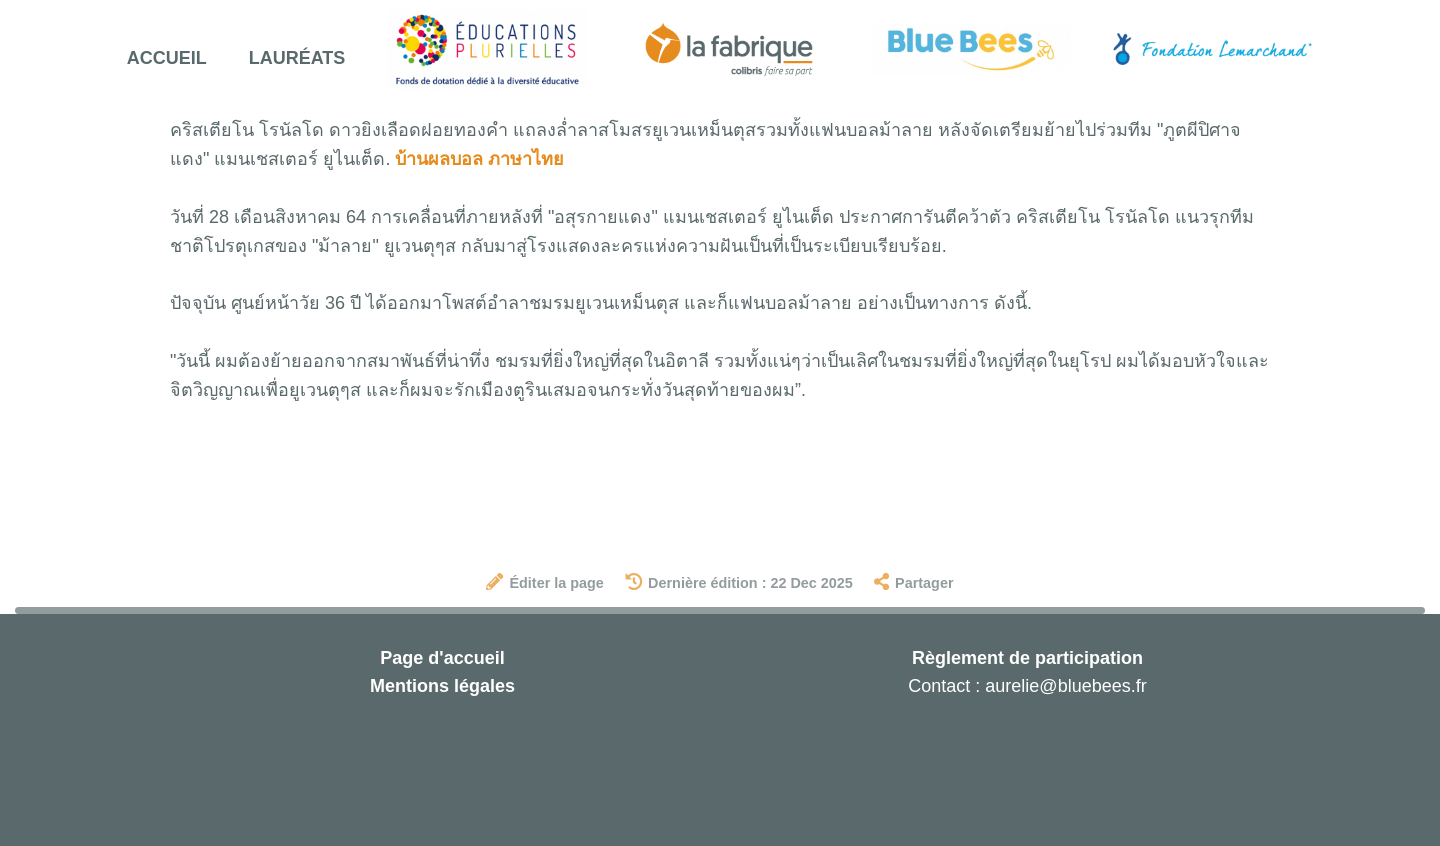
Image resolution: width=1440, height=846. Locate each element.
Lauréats (297, 58)
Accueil (167, 58)
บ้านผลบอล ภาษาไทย (479, 159)
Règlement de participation (1027, 658)
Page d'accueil (442, 658)
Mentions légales (442, 686)
